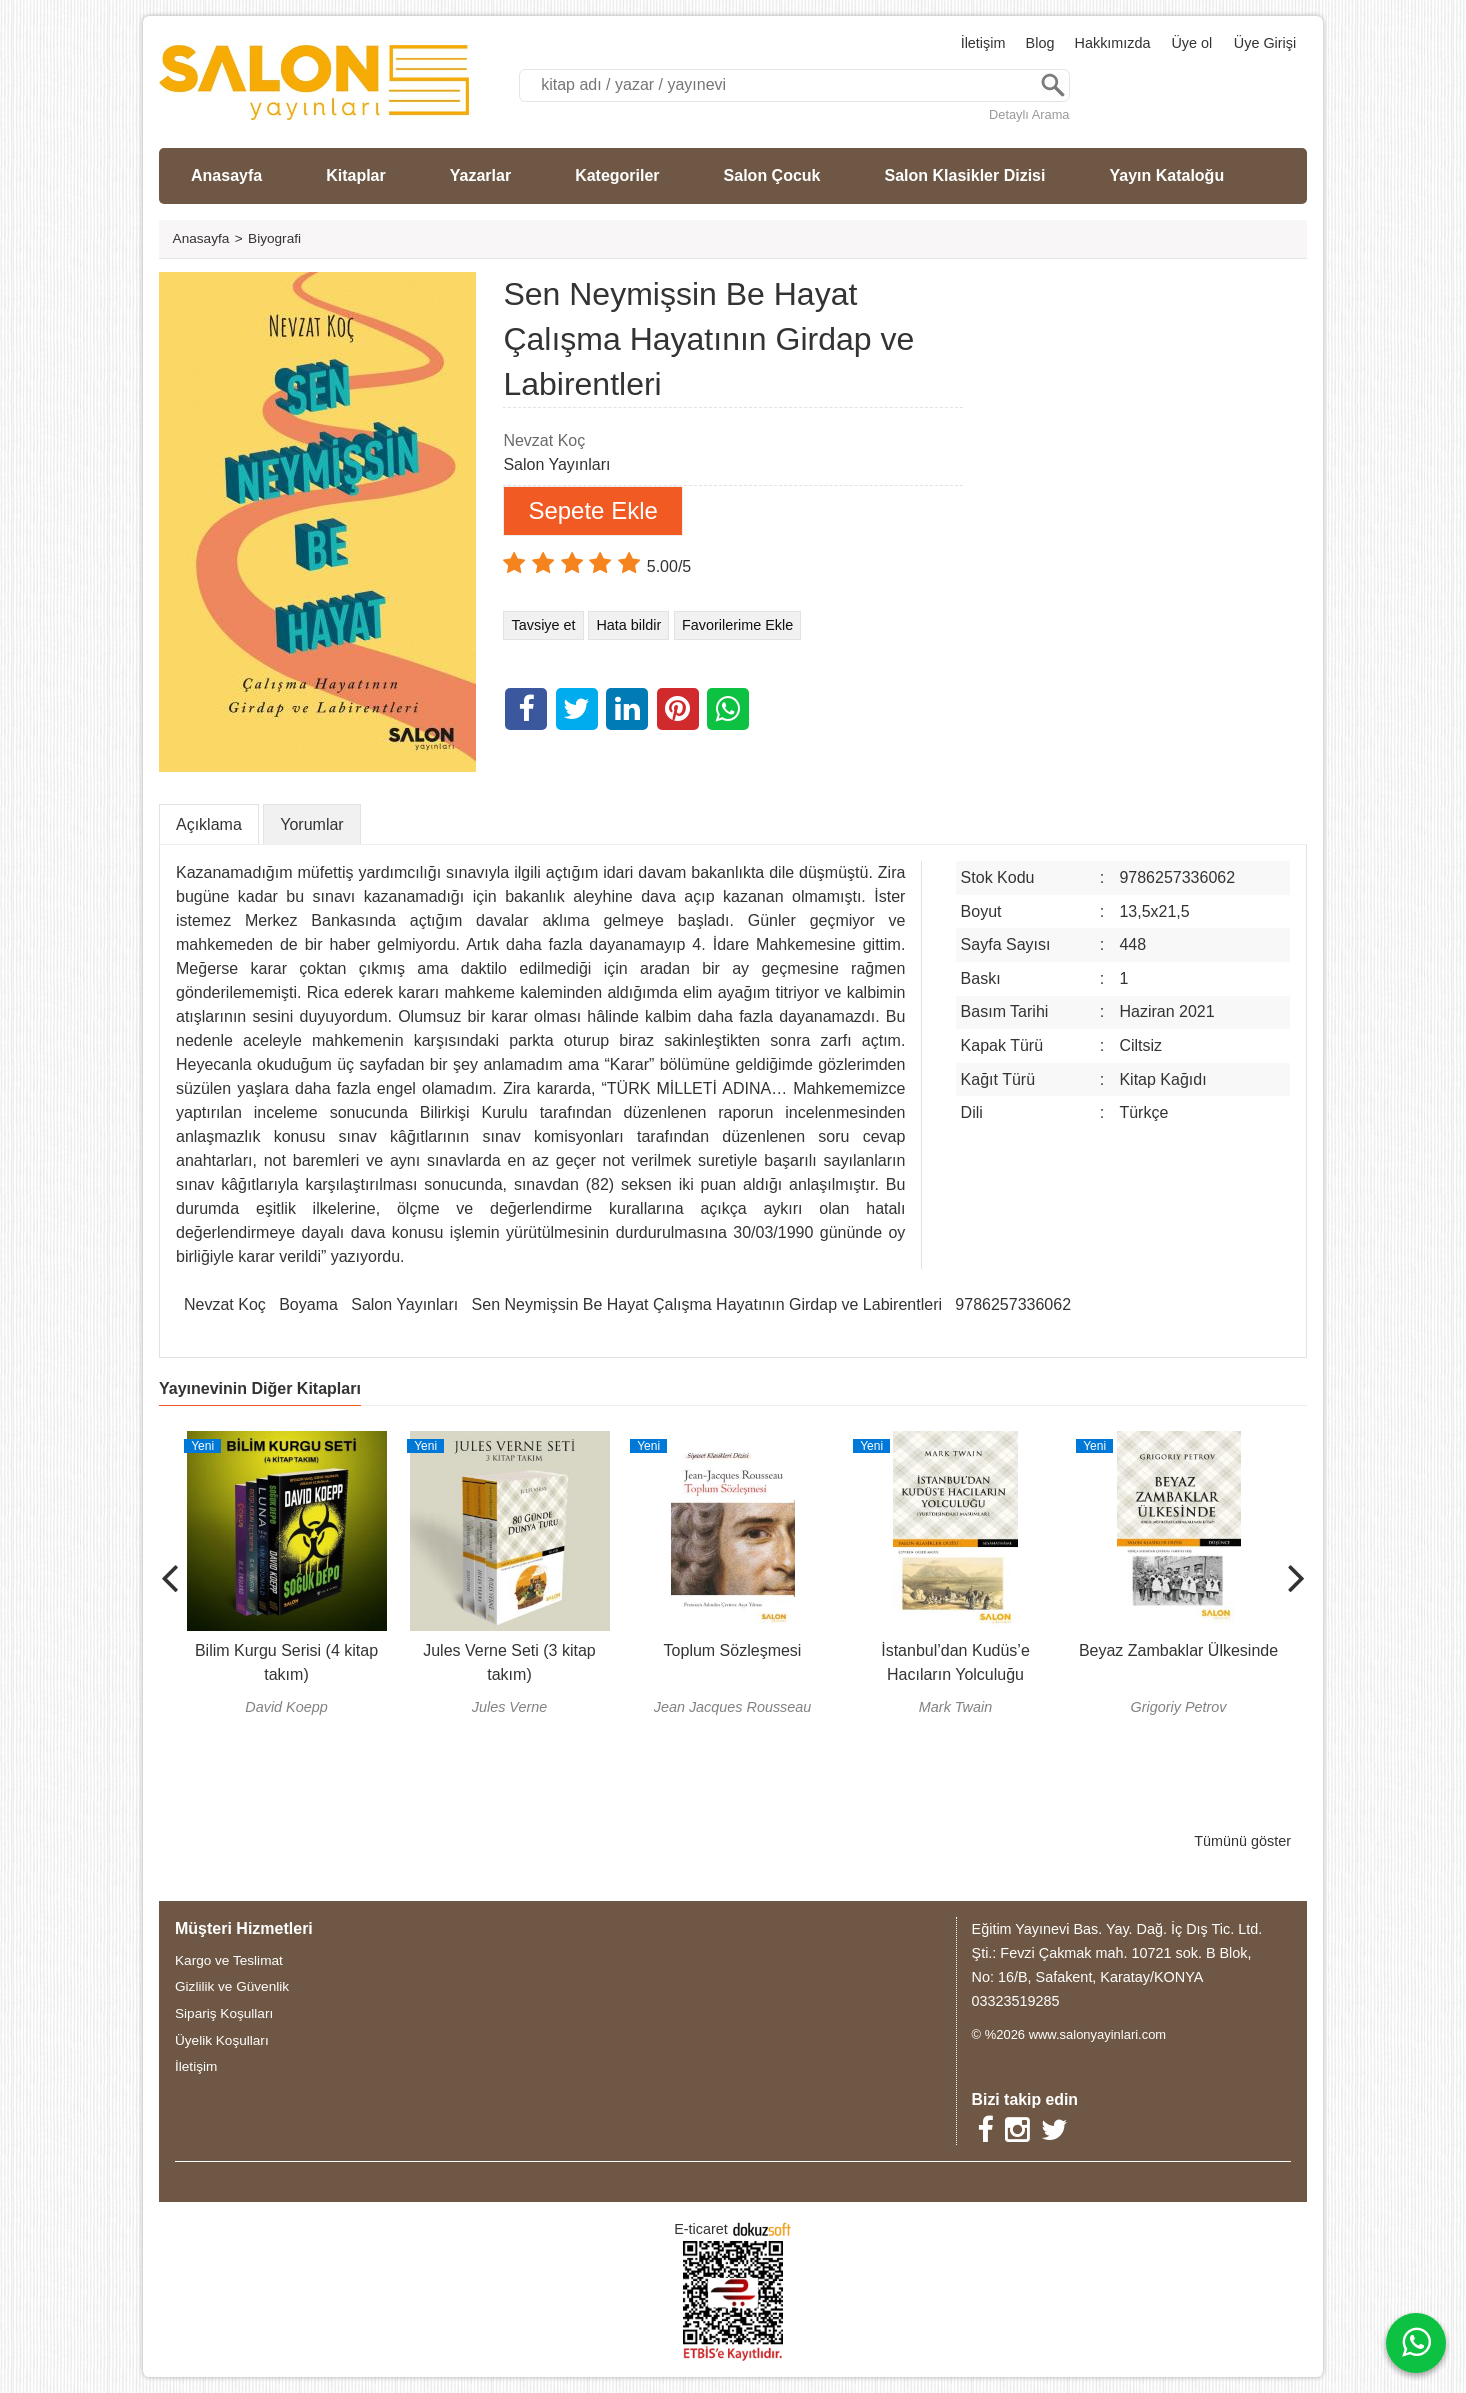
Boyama (308, 1304)
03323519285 (1016, 2001)
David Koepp (286, 1707)
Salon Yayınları (404, 1304)
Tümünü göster (1242, 1841)
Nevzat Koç (225, 1304)
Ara (1053, 85)
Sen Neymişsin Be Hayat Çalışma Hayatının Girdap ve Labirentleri (707, 1304)
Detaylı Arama (1029, 114)
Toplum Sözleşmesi (733, 1650)
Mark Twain (955, 1707)
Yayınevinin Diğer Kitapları (260, 1388)
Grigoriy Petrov (1179, 1707)
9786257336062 (1013, 1304)
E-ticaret (701, 2229)
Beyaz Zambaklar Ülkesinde (1178, 1650)
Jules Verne (509, 1707)
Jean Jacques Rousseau (733, 1707)
